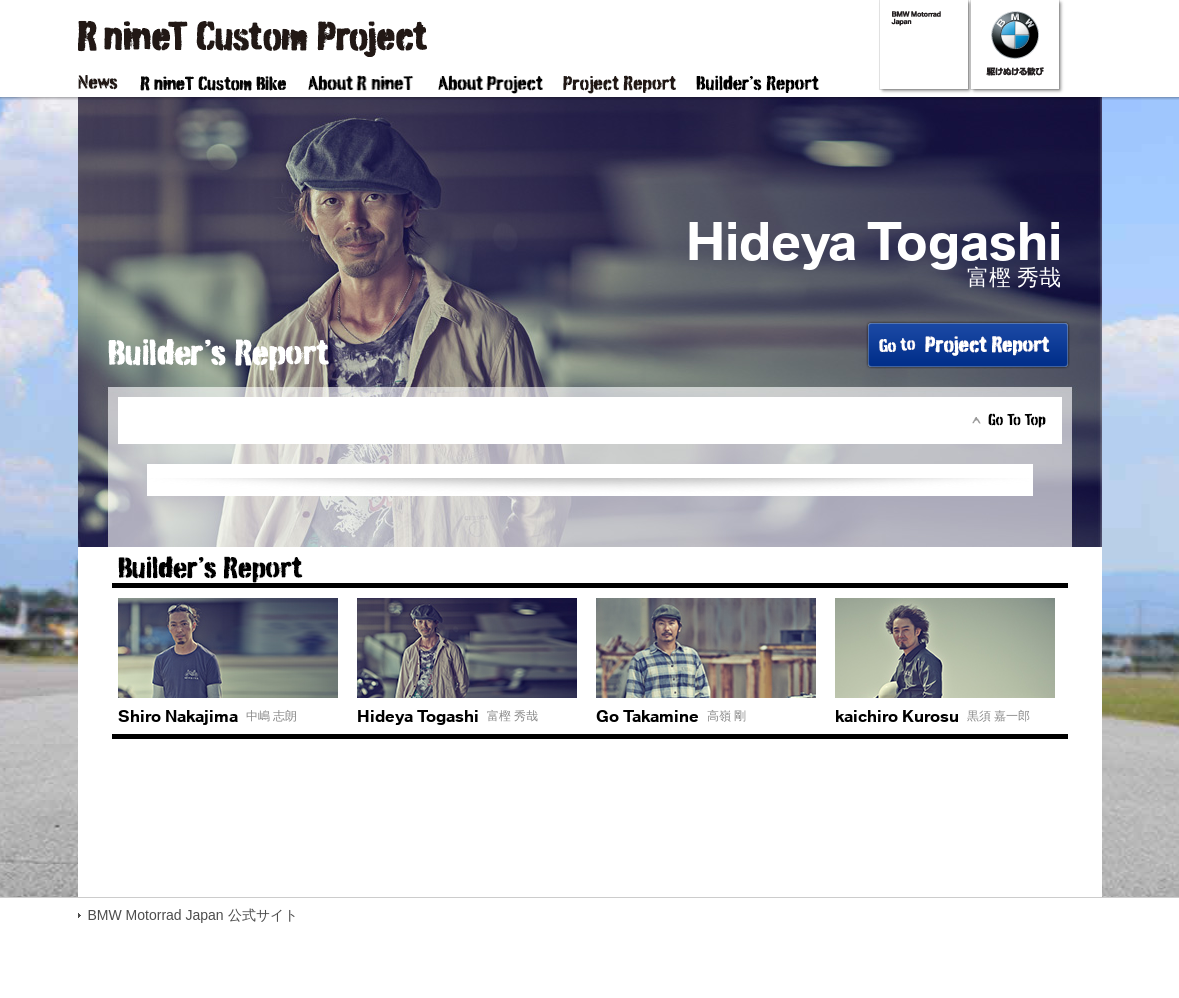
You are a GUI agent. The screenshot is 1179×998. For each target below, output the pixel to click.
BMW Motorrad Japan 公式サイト (193, 915)
